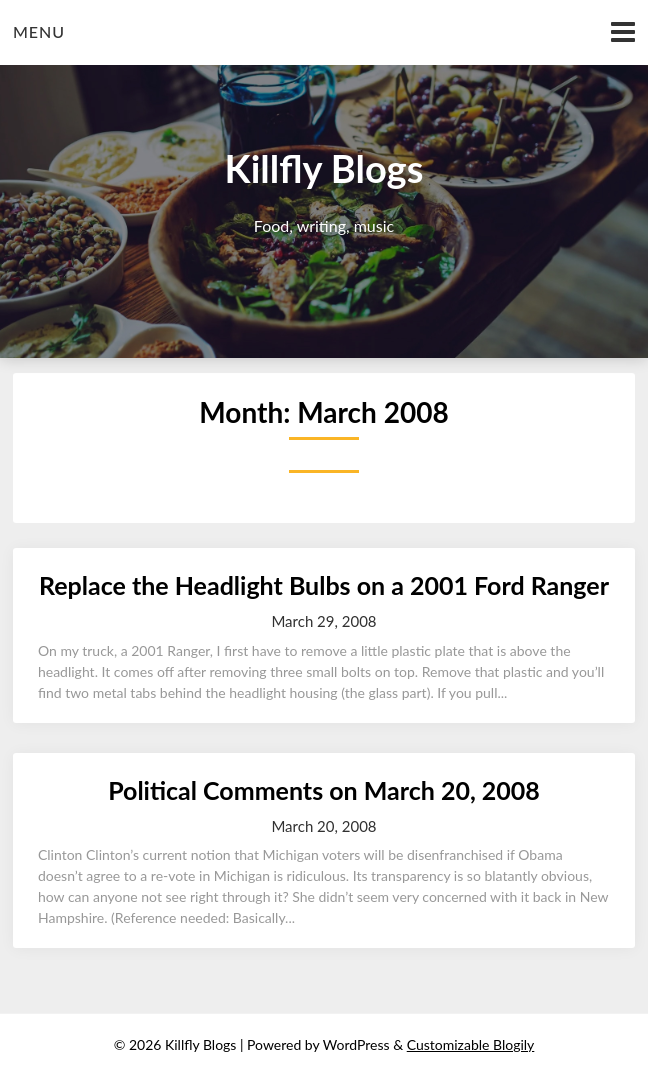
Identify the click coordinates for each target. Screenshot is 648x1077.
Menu (39, 31)
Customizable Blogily (471, 1044)
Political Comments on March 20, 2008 (324, 790)
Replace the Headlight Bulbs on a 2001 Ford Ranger (324, 585)
